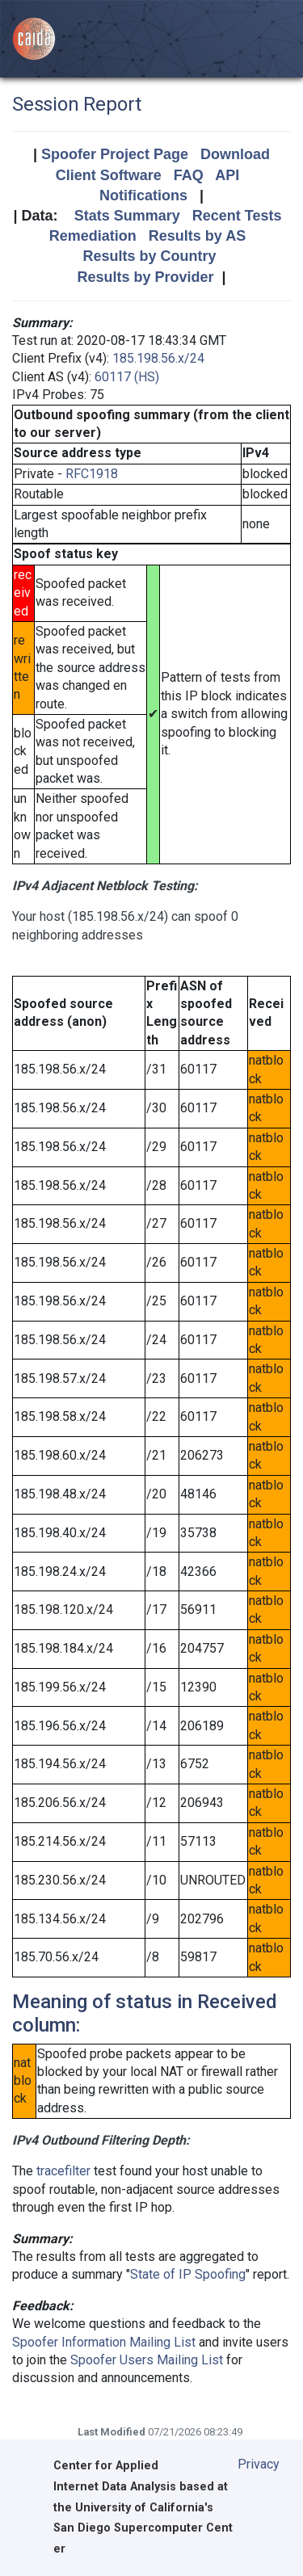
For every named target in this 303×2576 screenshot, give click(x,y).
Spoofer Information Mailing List (104, 2342)
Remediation (93, 236)
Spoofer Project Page (114, 154)
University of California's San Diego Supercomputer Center (143, 2529)
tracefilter (63, 2171)
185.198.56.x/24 (158, 358)
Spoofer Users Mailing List (146, 2360)
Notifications (143, 195)
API (227, 175)
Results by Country (149, 256)
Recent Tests (237, 216)
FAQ (189, 175)
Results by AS (197, 236)
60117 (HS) (127, 377)
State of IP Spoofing (188, 2274)
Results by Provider (145, 277)
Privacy (259, 2464)
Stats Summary (127, 216)
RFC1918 (91, 473)
